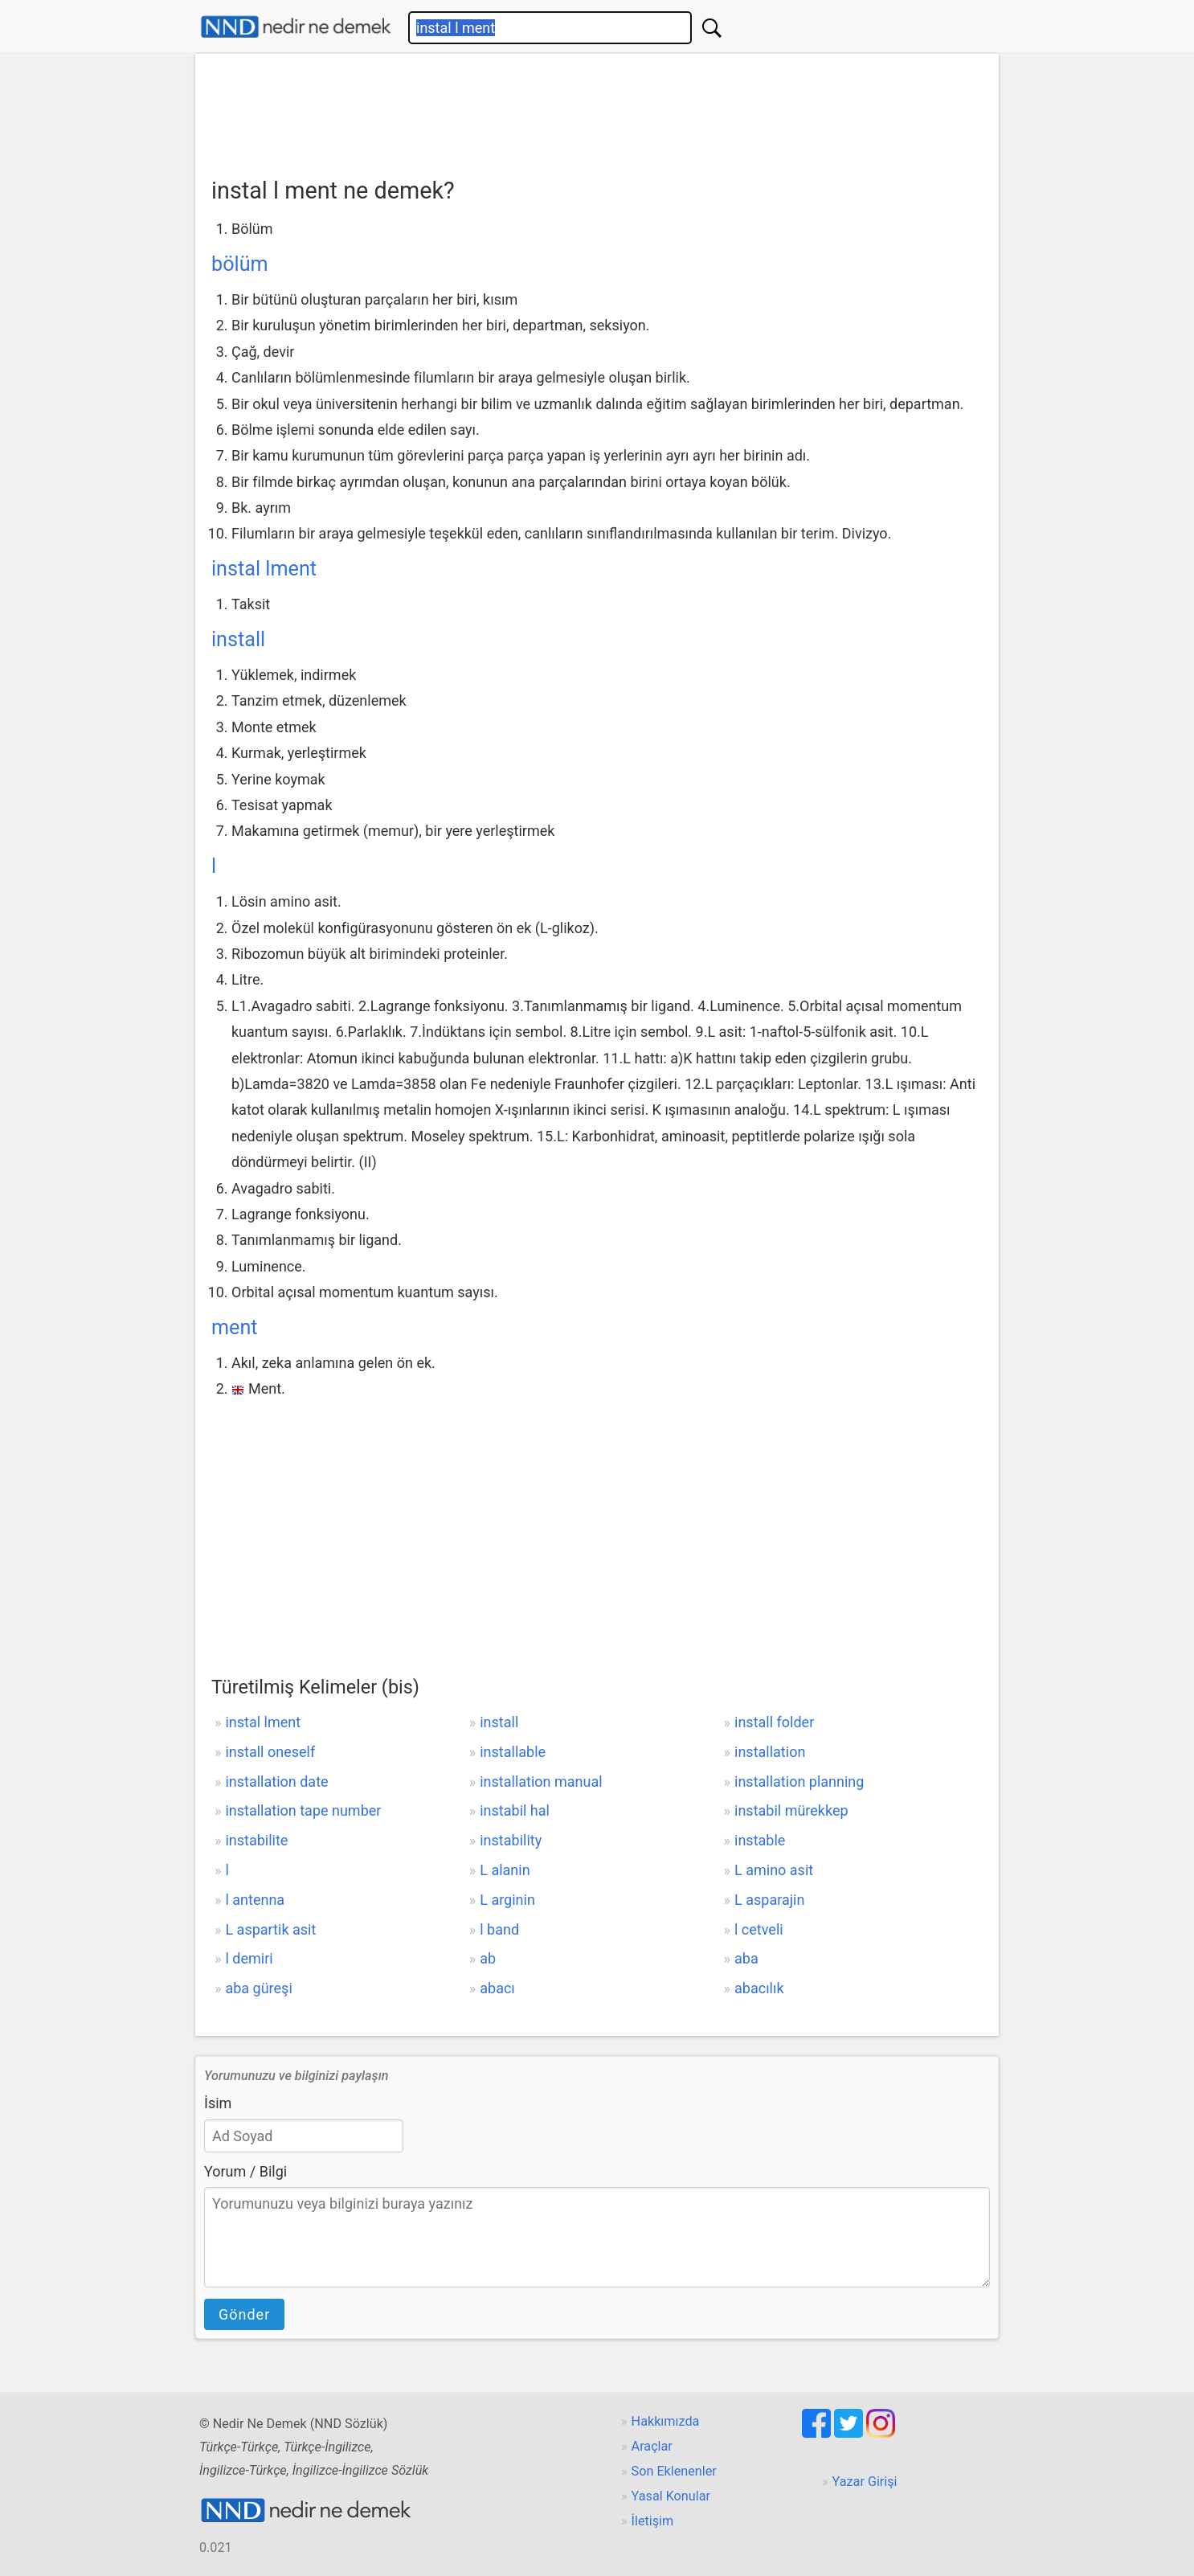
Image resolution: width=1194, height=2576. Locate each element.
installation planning (799, 1781)
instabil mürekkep (791, 1810)
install (238, 639)
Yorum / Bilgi (245, 2171)
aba (746, 1958)
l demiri (248, 1958)
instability (511, 1840)
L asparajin (769, 1899)
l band (499, 1929)
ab (488, 1958)
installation (769, 1751)
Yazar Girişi (865, 2481)
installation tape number (303, 1810)
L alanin (505, 1869)
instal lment (264, 568)
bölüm (239, 264)
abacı (497, 1988)
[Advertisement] (597, 110)
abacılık (759, 1988)
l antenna (254, 1899)
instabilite (256, 1840)
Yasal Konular (671, 2496)
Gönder (244, 2314)
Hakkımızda (666, 2421)
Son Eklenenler (674, 2471)
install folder (774, 1722)
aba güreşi (258, 1988)
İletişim (653, 2521)
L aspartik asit (270, 1929)
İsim (217, 2103)
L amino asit (773, 1869)
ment (234, 1327)
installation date (276, 1781)
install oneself (270, 1751)
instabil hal (515, 1810)
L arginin (507, 1899)
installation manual (541, 1781)
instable (759, 1840)
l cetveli (758, 1929)
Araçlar (652, 2446)
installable (513, 1751)
